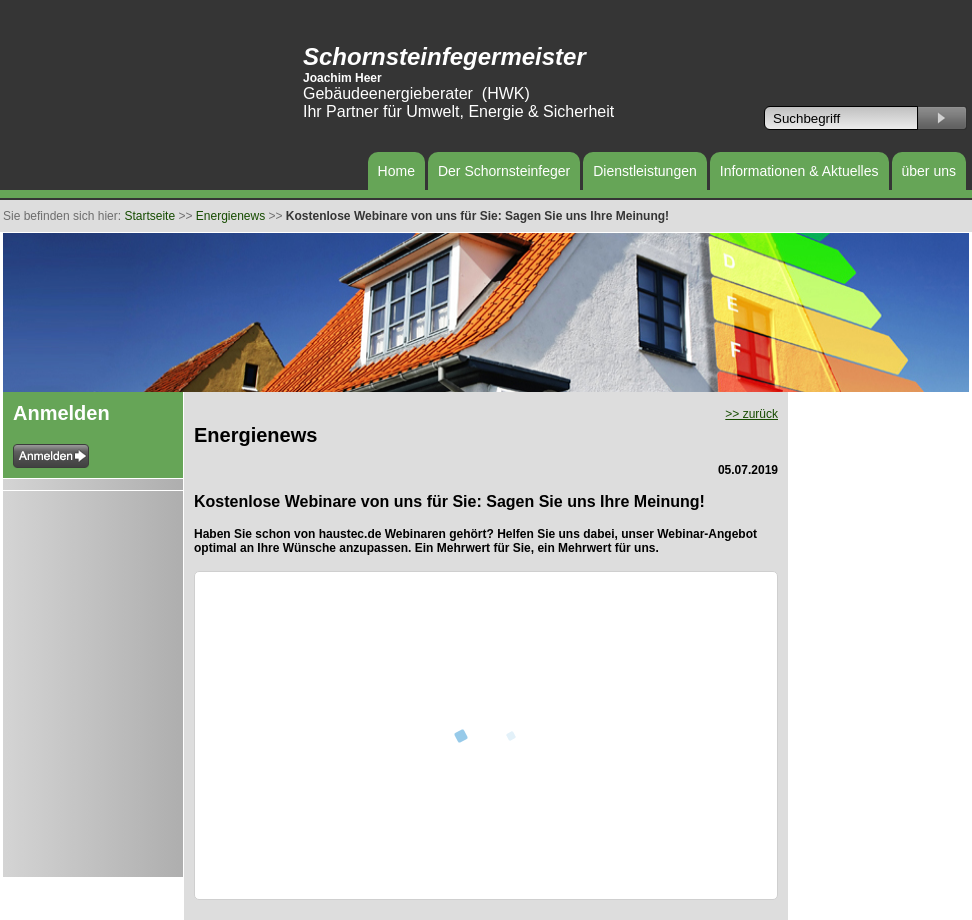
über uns (929, 171)
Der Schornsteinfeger (504, 171)
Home (396, 171)
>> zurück (751, 414)
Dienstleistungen (645, 171)
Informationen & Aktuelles (799, 171)
